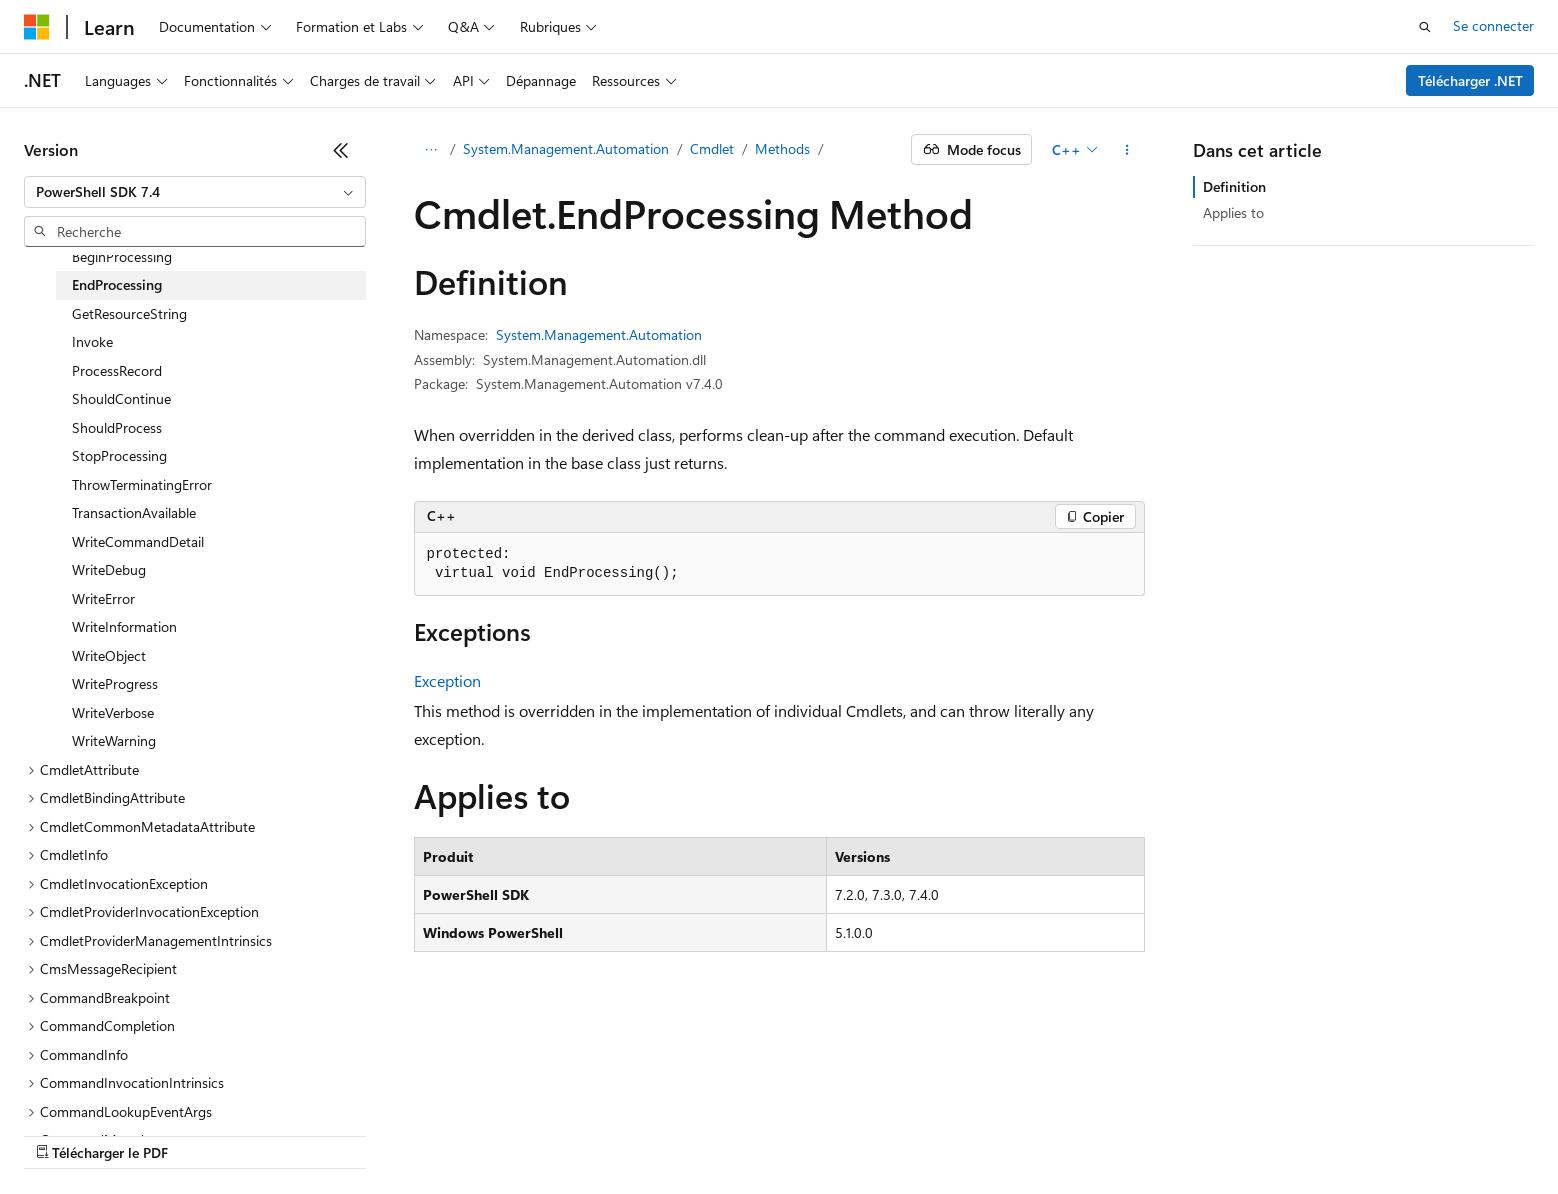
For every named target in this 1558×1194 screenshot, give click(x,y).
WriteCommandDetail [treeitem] (138, 541)
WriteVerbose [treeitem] (113, 712)
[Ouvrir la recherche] (1425, 27)
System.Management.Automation (566, 148)
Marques (1385, 1104)
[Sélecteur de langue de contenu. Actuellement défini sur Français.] (69, 1058)
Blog (472, 1104)
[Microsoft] (37, 27)
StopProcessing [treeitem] (119, 455)
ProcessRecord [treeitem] (117, 370)
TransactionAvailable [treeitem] (134, 512)
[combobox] (195, 192)
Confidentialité (675, 1104)
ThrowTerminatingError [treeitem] (142, 484)
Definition (1234, 186)
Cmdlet (712, 148)
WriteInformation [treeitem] (124, 626)
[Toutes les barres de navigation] (431, 150)
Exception (447, 680)
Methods (782, 148)
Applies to (1233, 212)
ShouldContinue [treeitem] (121, 398)
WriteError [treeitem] (103, 598)
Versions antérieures (373, 1104)
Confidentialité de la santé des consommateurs (900, 1104)
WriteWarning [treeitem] (114, 740)
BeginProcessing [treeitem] (122, 256)
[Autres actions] (1126, 150)
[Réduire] (341, 150)
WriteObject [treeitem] (109, 655)
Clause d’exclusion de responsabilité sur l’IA (156, 1104)
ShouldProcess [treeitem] (117, 427)
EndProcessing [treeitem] (117, 284)
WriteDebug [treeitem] (109, 569)
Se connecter (1493, 25)
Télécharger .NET (1470, 80)
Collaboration (566, 1104)
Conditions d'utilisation (1152, 1104)
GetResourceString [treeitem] (129, 313)
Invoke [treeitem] (92, 341)
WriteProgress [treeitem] (115, 683)
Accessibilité (1283, 1104)
